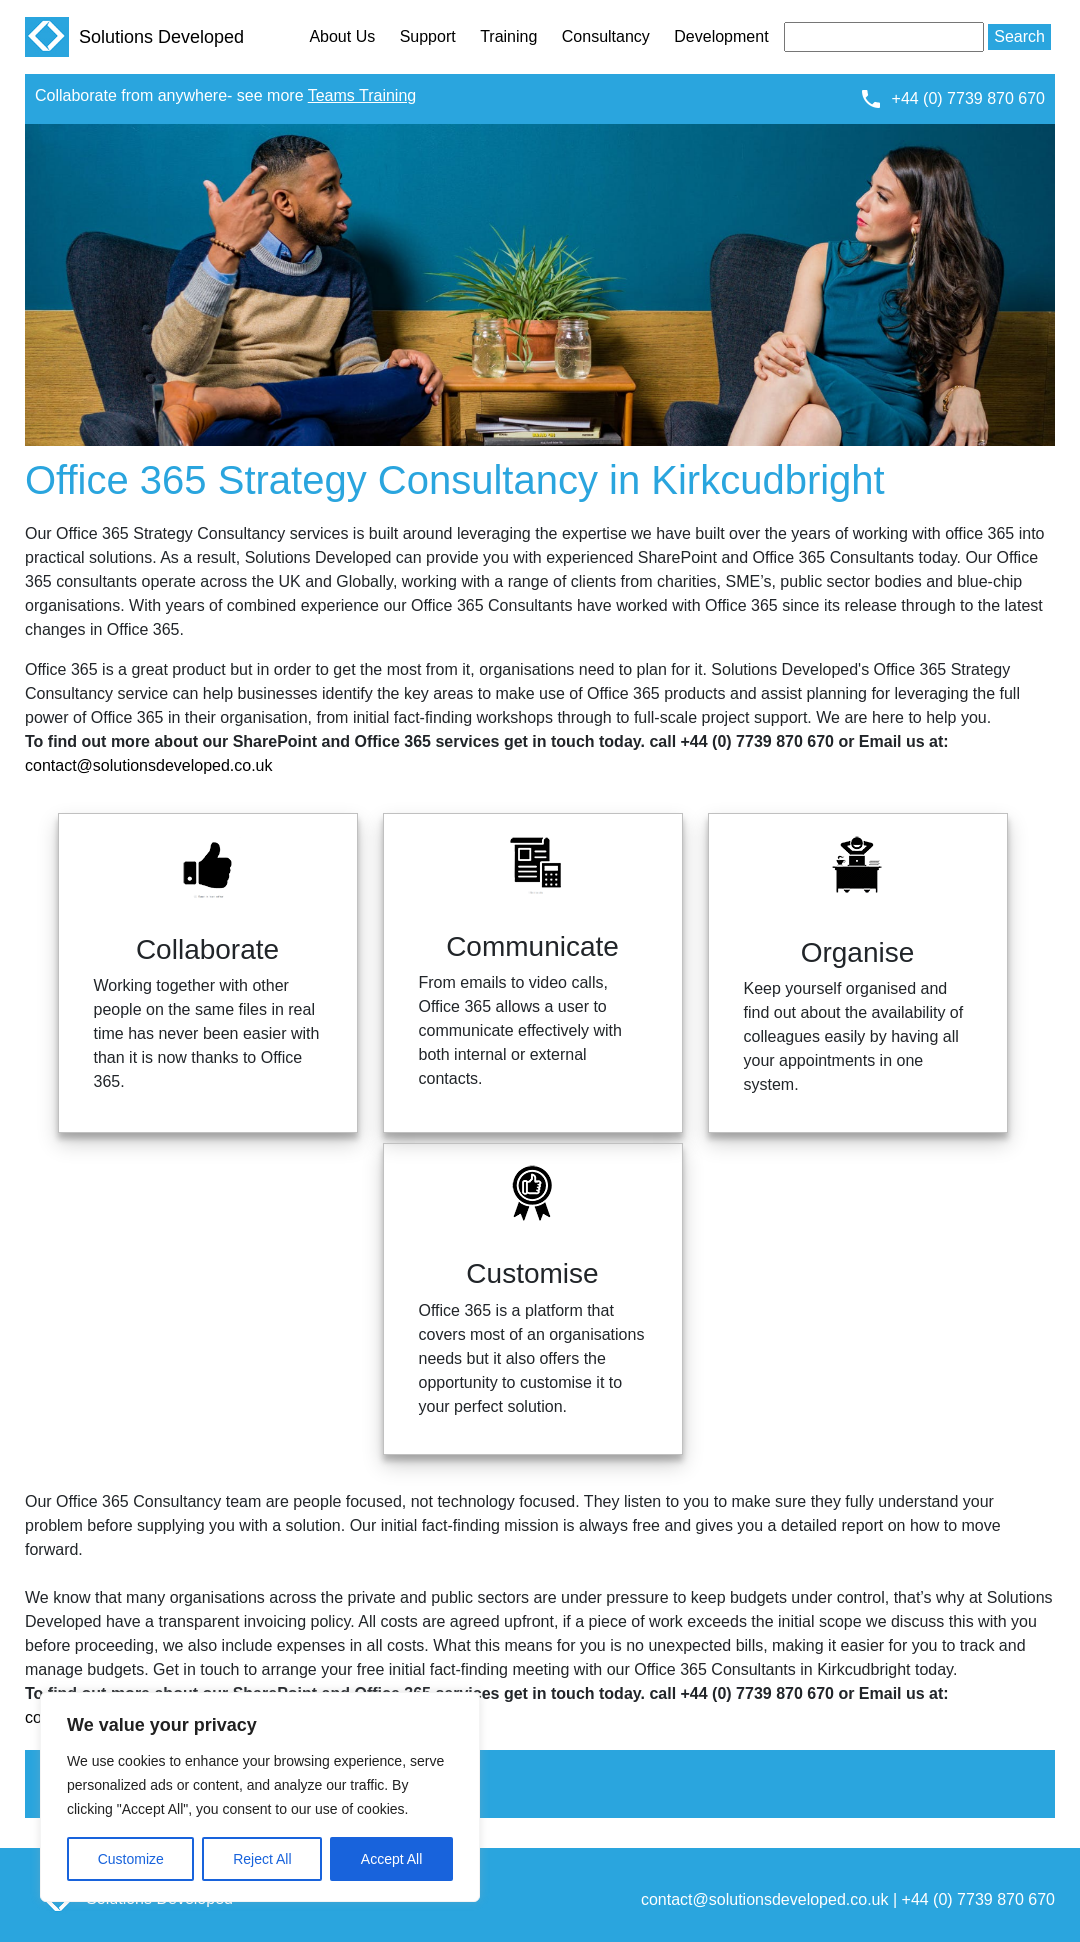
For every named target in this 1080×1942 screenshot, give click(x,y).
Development (721, 36)
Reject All (262, 1859)
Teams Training (362, 95)
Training (508, 36)
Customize (131, 1859)
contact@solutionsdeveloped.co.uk (149, 765)
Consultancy (606, 36)
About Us (342, 36)
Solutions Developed (134, 37)
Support (428, 36)
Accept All (391, 1859)
